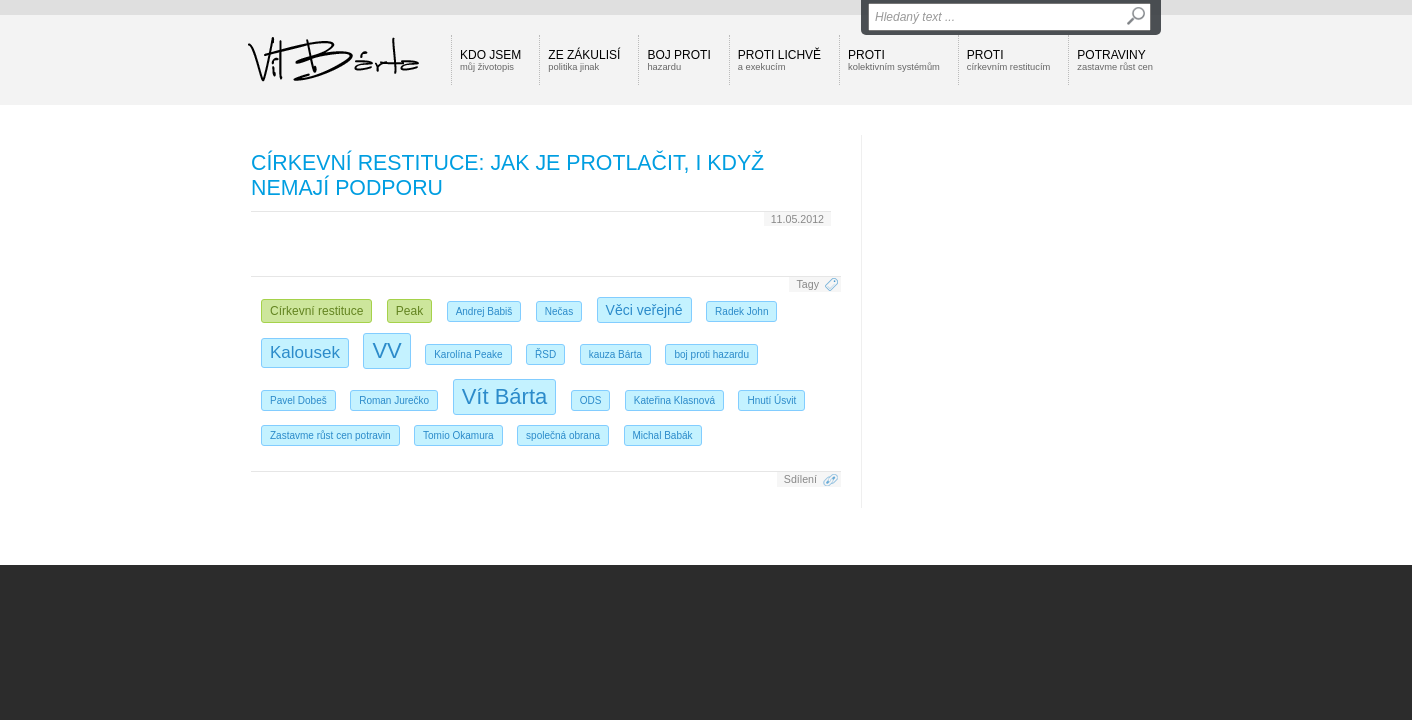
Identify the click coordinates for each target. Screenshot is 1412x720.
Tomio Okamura (458, 435)
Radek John (741, 311)
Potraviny (1115, 60)
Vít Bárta (505, 396)
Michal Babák (663, 435)
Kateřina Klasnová (674, 400)
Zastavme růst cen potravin (330, 435)
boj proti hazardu (711, 354)
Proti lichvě (779, 60)
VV (386, 350)
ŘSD (545, 354)
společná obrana (563, 435)
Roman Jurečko (394, 400)
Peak (409, 311)
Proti (894, 60)
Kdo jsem (490, 60)
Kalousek (305, 352)
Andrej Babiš (484, 311)
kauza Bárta (615, 354)
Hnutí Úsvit (771, 400)
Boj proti (678, 60)
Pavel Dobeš (298, 400)
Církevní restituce (316, 311)
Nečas (559, 311)
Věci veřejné (644, 310)
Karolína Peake (468, 354)
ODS (591, 400)
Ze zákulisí (584, 60)
